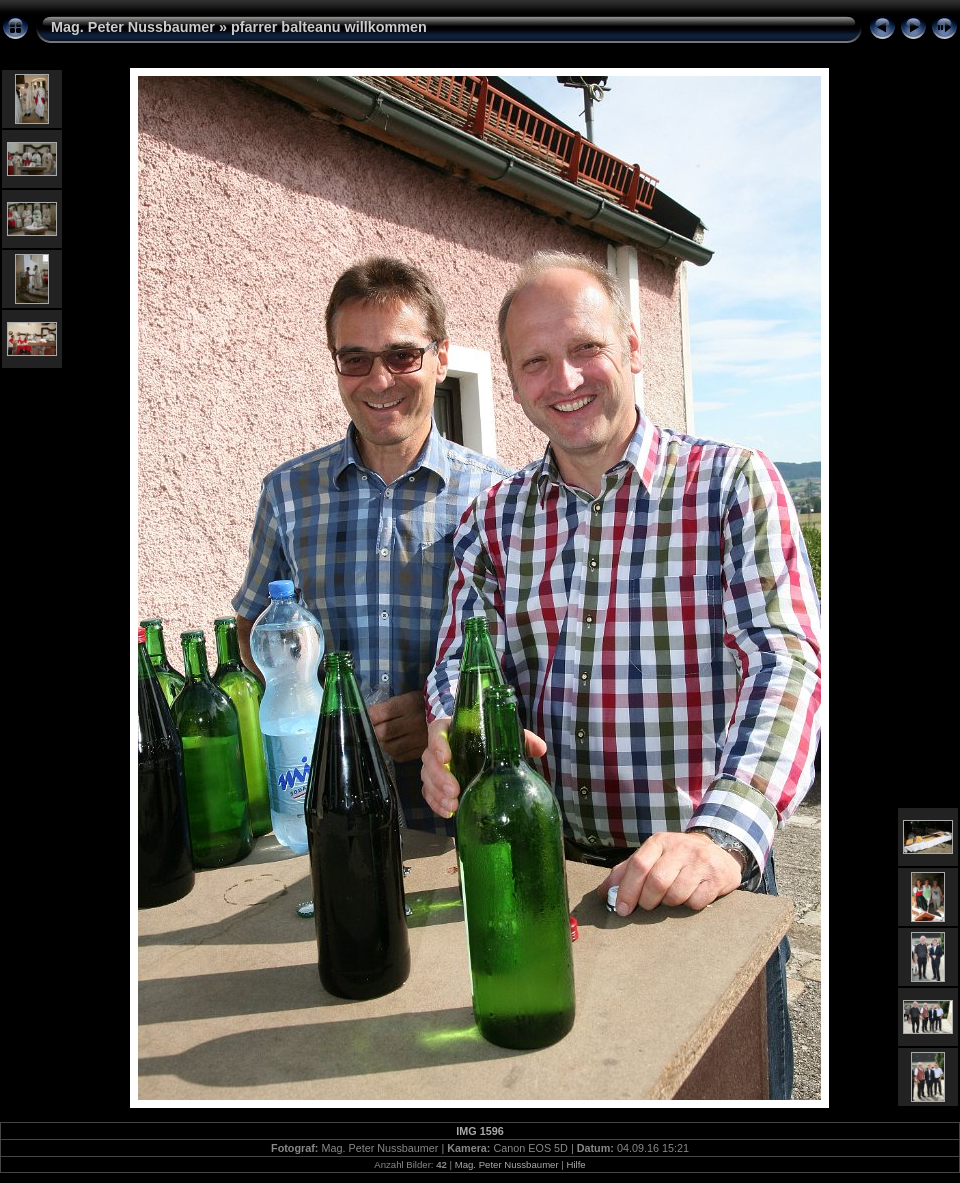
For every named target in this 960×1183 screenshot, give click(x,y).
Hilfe (575, 1164)
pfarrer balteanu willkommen (329, 27)
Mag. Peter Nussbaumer (133, 27)
